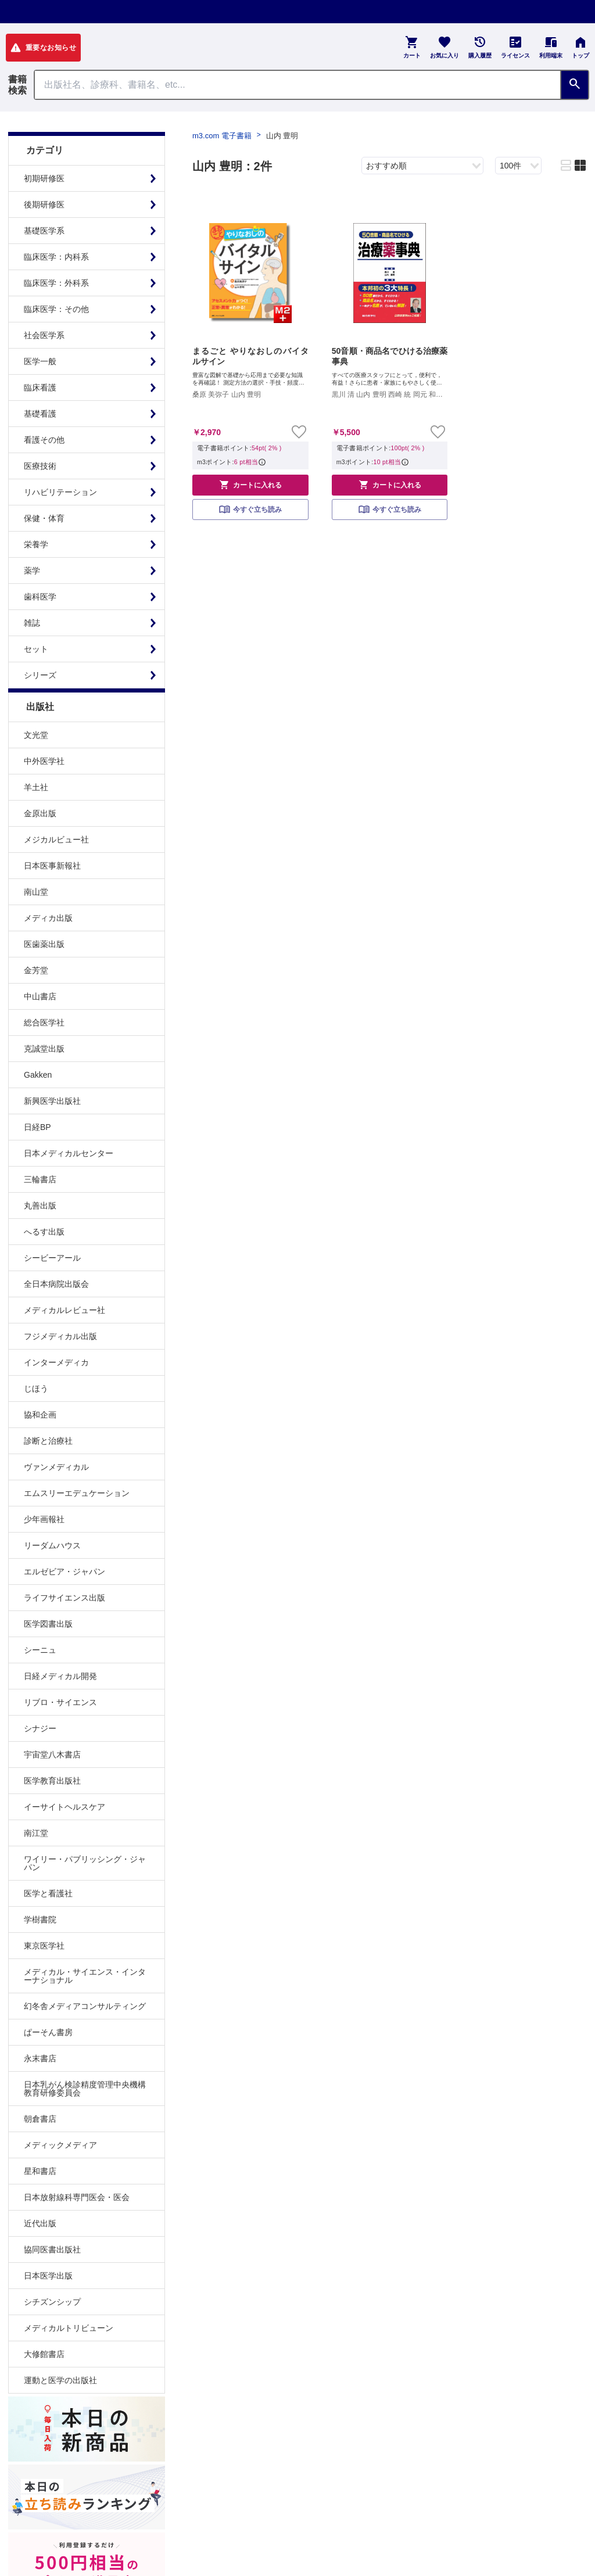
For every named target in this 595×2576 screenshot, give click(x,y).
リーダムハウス (52, 1545)
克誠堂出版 (44, 1048)
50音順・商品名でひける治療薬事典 (390, 356)
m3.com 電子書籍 (222, 135)
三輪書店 (40, 1179)
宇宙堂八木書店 (52, 1754)
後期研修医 (44, 204)
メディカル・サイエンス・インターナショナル (85, 1976)
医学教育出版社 (52, 1780)
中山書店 (40, 996)
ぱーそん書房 (48, 2032)
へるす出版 (44, 1231)
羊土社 (36, 787)
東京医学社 (44, 1945)
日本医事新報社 (52, 865)
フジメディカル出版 (60, 1336)
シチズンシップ (52, 2301)
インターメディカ (56, 1362)
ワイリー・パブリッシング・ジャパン (85, 1863)
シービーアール (52, 1257)
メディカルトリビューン (68, 2328)
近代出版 (40, 2223)
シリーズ (40, 675)
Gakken (38, 1074)
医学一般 (40, 361)
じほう (36, 1388)
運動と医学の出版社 (60, 2380)
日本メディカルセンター (68, 1153)
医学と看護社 (48, 1893)
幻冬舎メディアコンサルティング (85, 2006)
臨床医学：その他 (56, 309)
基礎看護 (40, 413)
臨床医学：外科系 (56, 283)
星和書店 (40, 2171)
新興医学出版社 (52, 1101)
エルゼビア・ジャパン (64, 1571)
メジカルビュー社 (56, 839)
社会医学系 (44, 335)
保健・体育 (44, 518)
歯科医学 (40, 596)
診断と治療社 (48, 1440)
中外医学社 (44, 761)
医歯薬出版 (44, 944)
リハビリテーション (60, 492)
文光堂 (36, 735)
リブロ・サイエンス (60, 1702)
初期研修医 (44, 178)
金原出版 (40, 813)
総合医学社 (44, 1022)
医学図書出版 (48, 1623)
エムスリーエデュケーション (77, 1493)
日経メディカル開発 (60, 1676)
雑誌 (32, 622)
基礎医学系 (44, 230)
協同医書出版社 (52, 2249)
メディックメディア (60, 2145)
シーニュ (40, 1650)
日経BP (37, 1127)
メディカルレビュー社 (64, 1310)
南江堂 (36, 1833)
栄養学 (36, 544)
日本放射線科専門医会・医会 (77, 2197)
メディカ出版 (48, 918)
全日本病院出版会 (56, 1284)
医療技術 (40, 466)
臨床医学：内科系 (56, 256)
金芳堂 (36, 970)
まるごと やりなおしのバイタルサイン (250, 356)
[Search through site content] (297, 84)
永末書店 (40, 2058)
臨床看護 (40, 387)
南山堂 (36, 891)
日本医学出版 (48, 2275)
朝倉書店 (40, 2118)
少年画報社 (44, 1519)
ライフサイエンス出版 (64, 1597)
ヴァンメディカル (56, 1467)
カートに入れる (250, 484)
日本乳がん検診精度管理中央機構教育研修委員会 (85, 2088)
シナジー (40, 1728)
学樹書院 (40, 1919)
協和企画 (40, 1414)
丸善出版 (40, 1205)
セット (36, 649)
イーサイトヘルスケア (64, 1806)
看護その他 (44, 439)
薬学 (32, 570)
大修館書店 (44, 2354)
